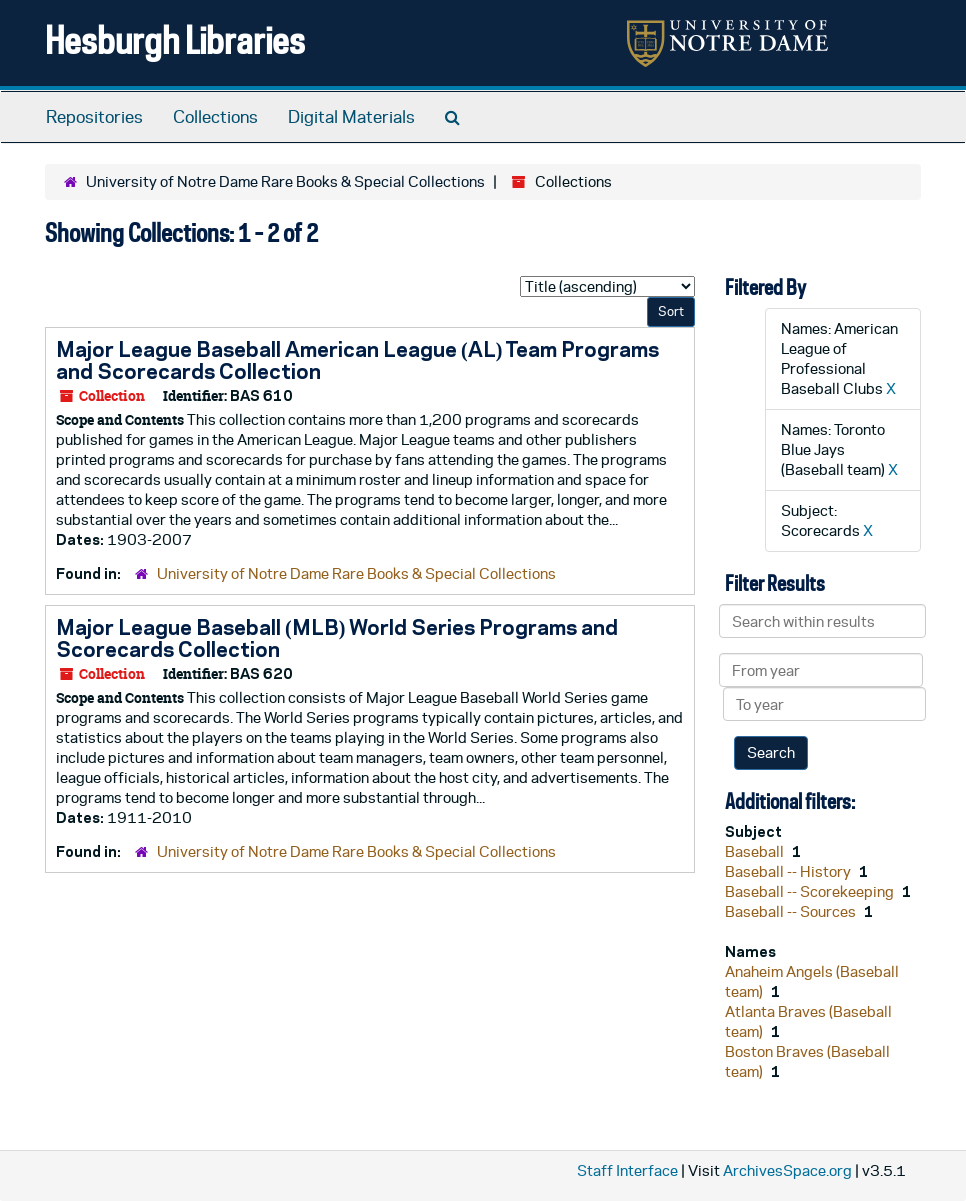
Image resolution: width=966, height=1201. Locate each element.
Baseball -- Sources (792, 911)
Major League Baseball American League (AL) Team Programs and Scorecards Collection (357, 360)
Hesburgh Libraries (175, 39)
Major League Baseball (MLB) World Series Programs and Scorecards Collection (337, 638)
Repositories (94, 117)
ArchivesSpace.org (787, 1170)
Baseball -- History (789, 871)
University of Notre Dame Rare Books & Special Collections (285, 181)
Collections (215, 117)
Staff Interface (627, 1170)
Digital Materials (351, 117)
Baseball (756, 851)
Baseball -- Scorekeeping (811, 891)
